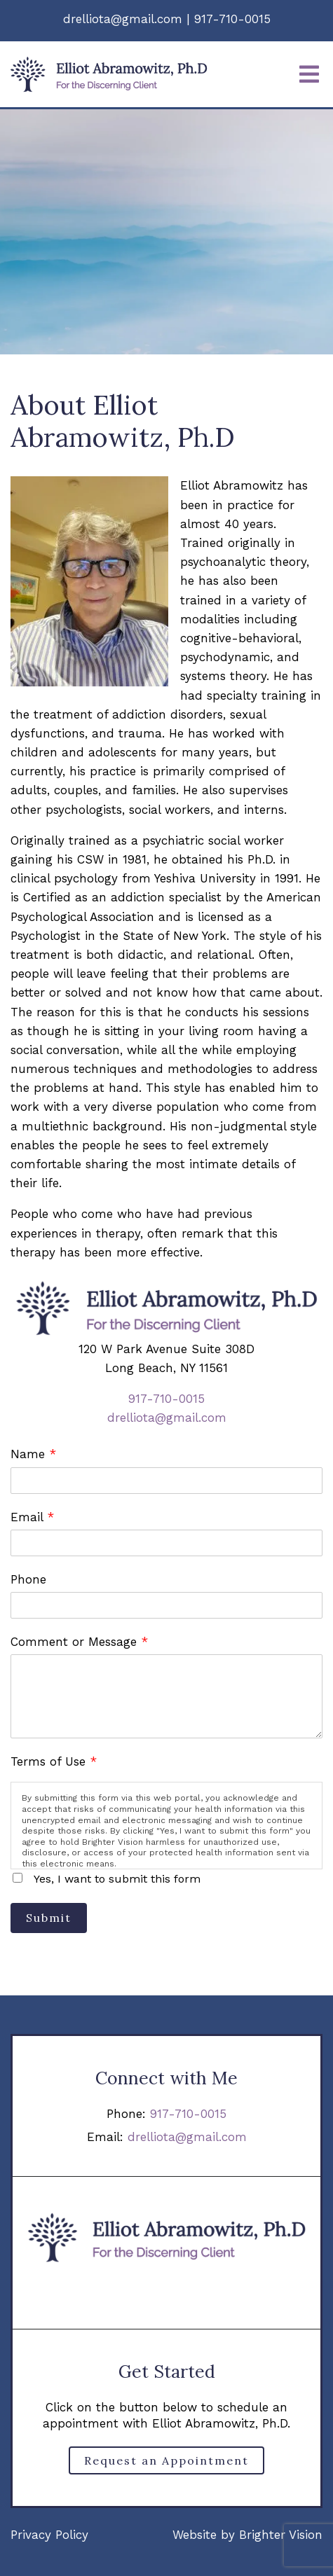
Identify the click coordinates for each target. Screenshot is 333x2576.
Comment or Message (79, 1642)
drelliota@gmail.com (166, 1418)
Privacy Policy (49, 2535)
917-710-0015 (166, 1399)
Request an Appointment (166, 2460)
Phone (28, 1579)
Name (33, 1454)
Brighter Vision (280, 2535)
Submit (49, 1918)
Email (32, 1517)
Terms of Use (54, 1761)
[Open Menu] (309, 74)
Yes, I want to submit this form (117, 1878)
